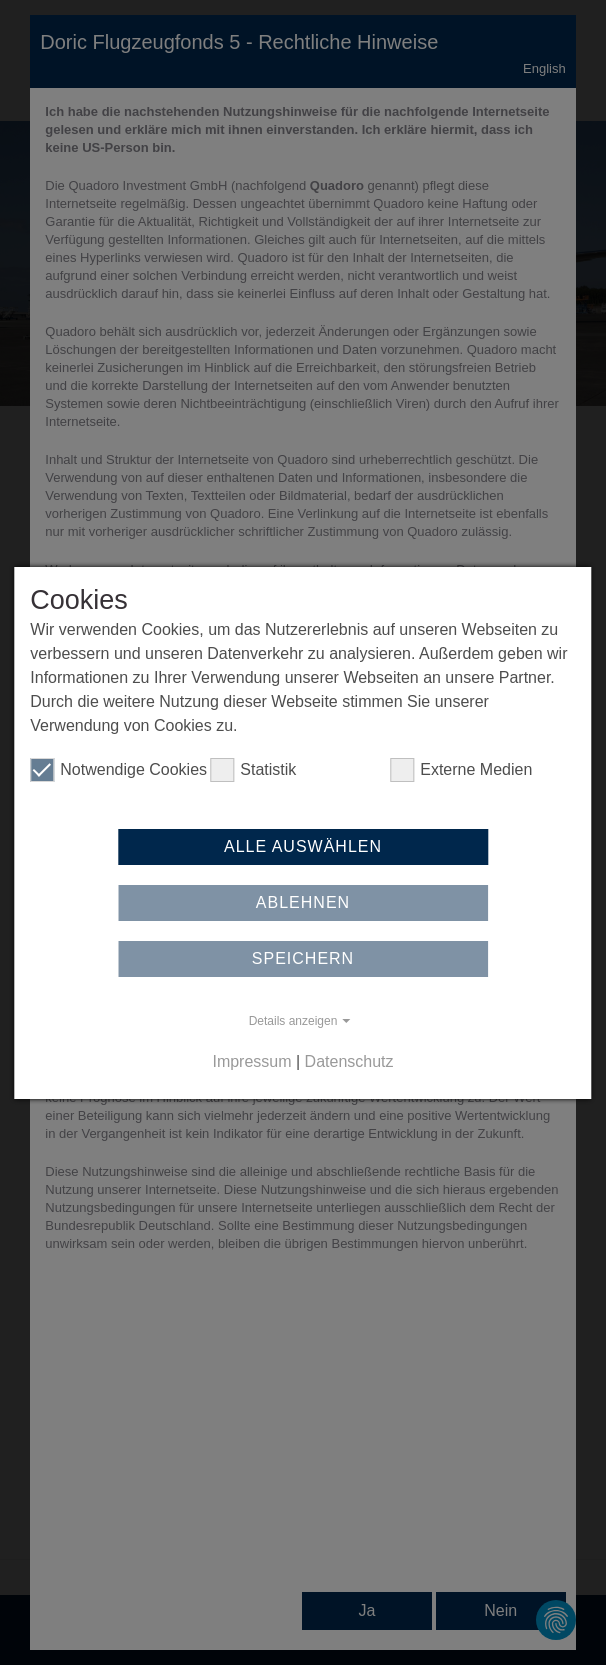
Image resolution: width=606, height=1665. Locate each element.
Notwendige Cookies (118, 770)
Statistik (253, 770)
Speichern (303, 958)
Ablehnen (303, 902)
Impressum (251, 1061)
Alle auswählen (303, 846)
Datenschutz (349, 1061)
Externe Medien (461, 770)
